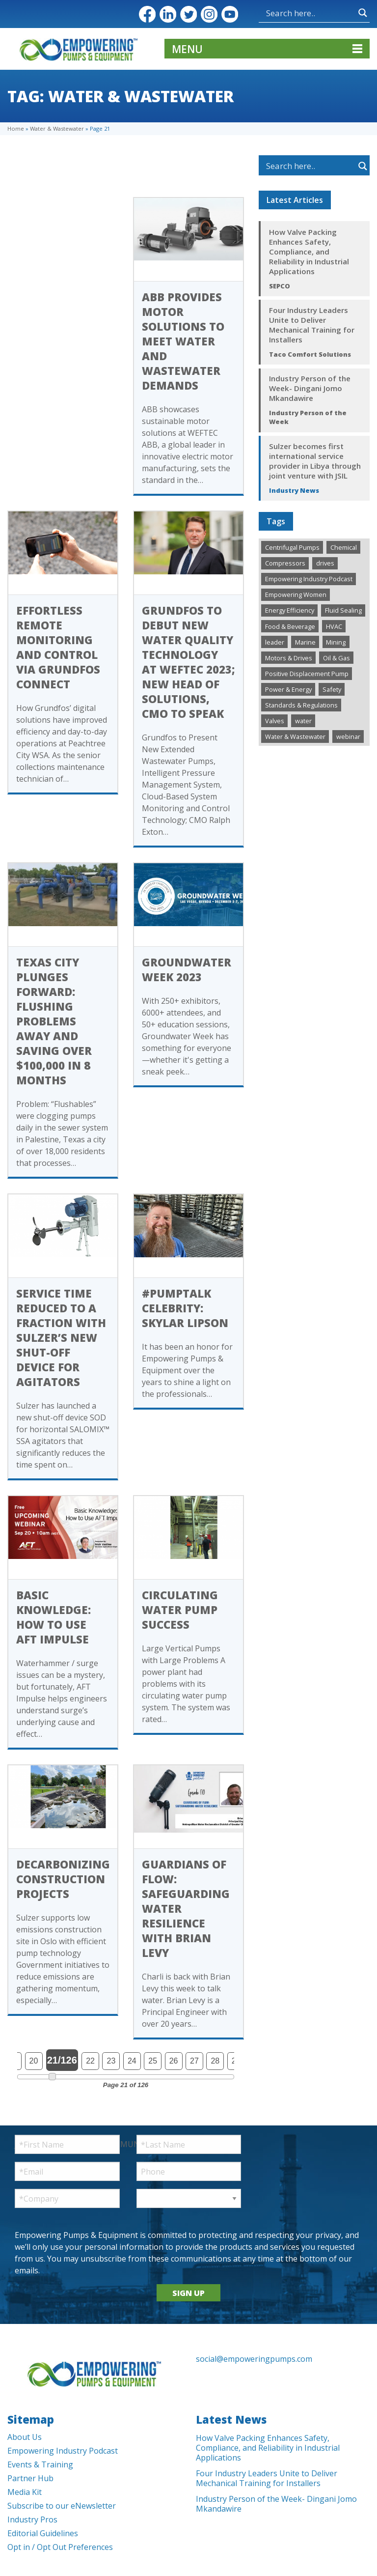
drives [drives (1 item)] (325, 563)
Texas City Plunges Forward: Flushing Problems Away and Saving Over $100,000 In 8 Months (54, 1021)
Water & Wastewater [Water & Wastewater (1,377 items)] (295, 736)
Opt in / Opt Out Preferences (60, 2547)
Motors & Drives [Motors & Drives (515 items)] (288, 657)
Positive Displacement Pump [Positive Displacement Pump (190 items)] (307, 673)
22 (90, 2061)
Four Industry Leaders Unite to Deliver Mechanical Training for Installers (311, 324)
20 (33, 2061)
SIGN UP (188, 2293)
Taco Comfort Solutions (310, 354)
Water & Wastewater (57, 128)
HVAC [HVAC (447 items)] (334, 626)
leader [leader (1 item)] (274, 642)
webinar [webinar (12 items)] (348, 736)
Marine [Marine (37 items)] (305, 642)
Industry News (294, 490)
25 (152, 2061)
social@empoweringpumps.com (254, 2358)
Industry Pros (32, 2519)
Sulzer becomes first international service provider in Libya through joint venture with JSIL (315, 461)
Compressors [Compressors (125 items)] (285, 563)
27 (194, 2061)
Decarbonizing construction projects (63, 1879)
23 (111, 2061)
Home (15, 128)
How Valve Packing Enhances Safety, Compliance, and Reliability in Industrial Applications (309, 251)
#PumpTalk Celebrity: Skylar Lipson (185, 1308)
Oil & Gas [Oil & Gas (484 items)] (336, 657)
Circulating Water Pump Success (180, 1609)
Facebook (147, 14)
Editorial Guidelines (42, 2533)
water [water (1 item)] (303, 720)
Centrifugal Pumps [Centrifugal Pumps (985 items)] (292, 547)
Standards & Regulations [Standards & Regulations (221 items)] (301, 705)
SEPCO (279, 286)
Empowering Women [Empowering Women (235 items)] (295, 594)
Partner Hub (30, 2478)
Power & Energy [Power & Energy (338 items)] (288, 689)
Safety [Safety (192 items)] (332, 689)
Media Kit (24, 2492)
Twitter (188, 14)
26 (173, 2061)
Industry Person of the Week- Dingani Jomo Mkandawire (309, 388)
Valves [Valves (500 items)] (274, 720)
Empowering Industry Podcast (62, 2450)
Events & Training (40, 2464)
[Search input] (309, 13)
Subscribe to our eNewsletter (61, 2505)
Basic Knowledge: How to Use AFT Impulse (53, 1616)
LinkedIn (168, 14)
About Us (24, 2437)
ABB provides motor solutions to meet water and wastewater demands (183, 341)
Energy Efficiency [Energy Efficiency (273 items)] (289, 610)
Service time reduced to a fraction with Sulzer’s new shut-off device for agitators (61, 1337)
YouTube (229, 14)
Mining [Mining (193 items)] (336, 642)
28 (215, 2061)
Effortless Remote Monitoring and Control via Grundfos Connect (58, 647)
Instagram (209, 14)
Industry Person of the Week (308, 417)
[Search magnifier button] (363, 13)
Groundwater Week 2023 (186, 969)
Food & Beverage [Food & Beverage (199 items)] (290, 626)
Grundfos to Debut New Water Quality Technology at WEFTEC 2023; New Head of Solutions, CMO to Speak (188, 662)
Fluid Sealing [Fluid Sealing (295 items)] (343, 610)
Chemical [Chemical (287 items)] (343, 547)
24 (132, 2061)
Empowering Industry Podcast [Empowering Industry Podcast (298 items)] (308, 578)
